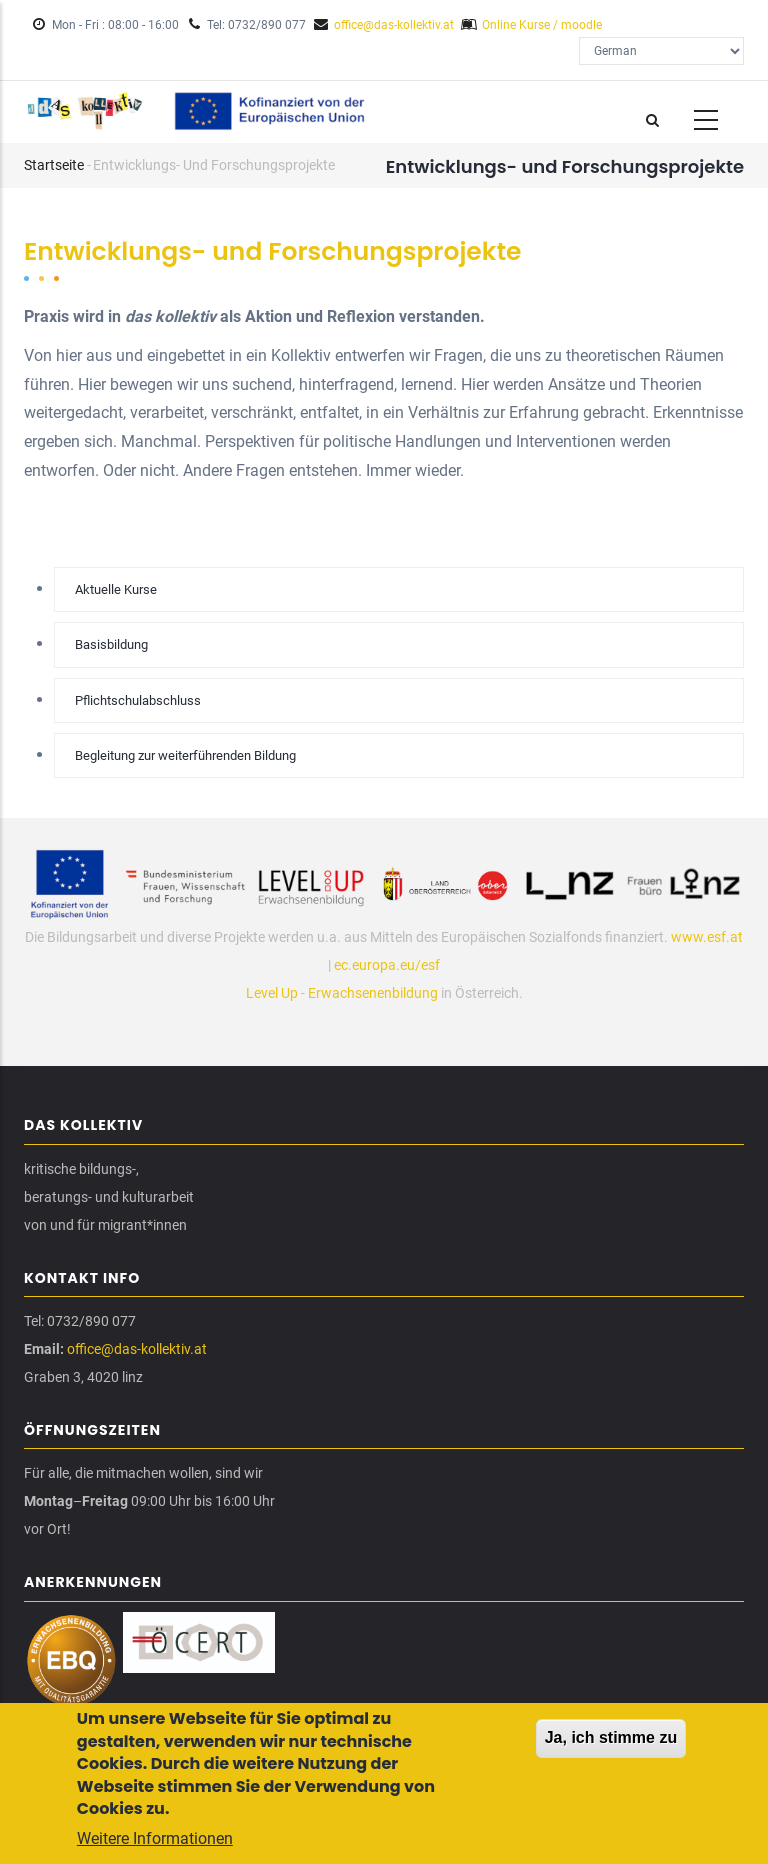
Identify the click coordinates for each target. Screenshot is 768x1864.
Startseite (54, 165)
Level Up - (277, 993)
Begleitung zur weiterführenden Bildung (185, 755)
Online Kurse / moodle (542, 25)
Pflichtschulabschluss (138, 700)
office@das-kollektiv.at (394, 25)
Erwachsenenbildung (373, 993)
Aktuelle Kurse (116, 589)
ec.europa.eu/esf (387, 965)
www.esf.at (707, 937)
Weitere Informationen (155, 1840)
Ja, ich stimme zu (611, 1739)
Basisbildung (111, 644)
